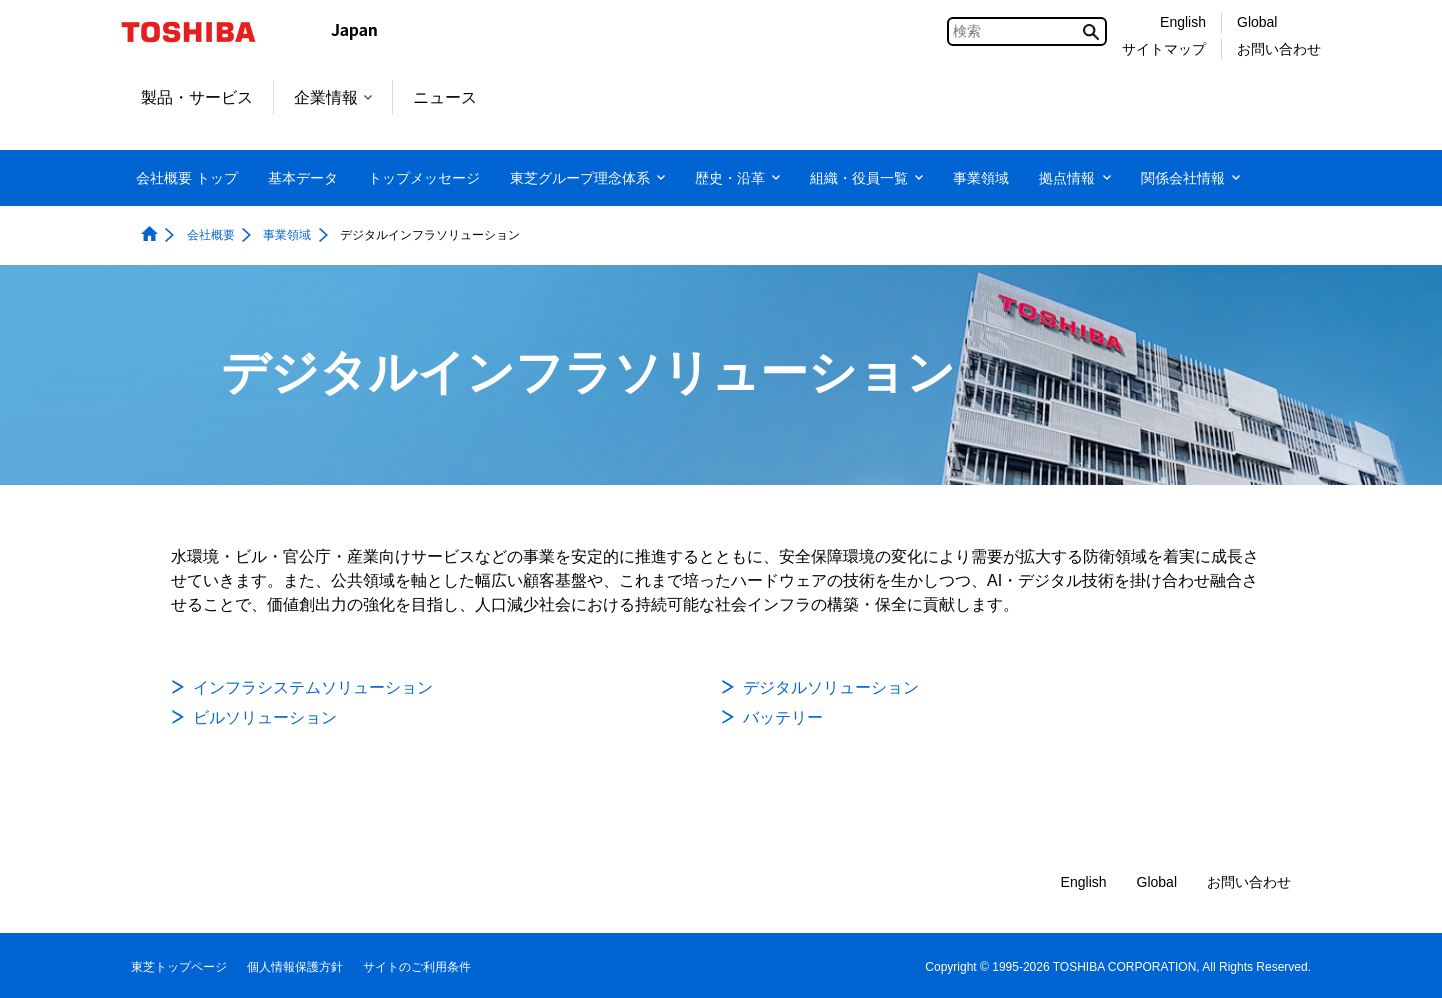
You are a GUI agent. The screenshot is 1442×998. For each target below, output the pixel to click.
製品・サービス (197, 97)
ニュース (445, 97)
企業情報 (333, 97)
